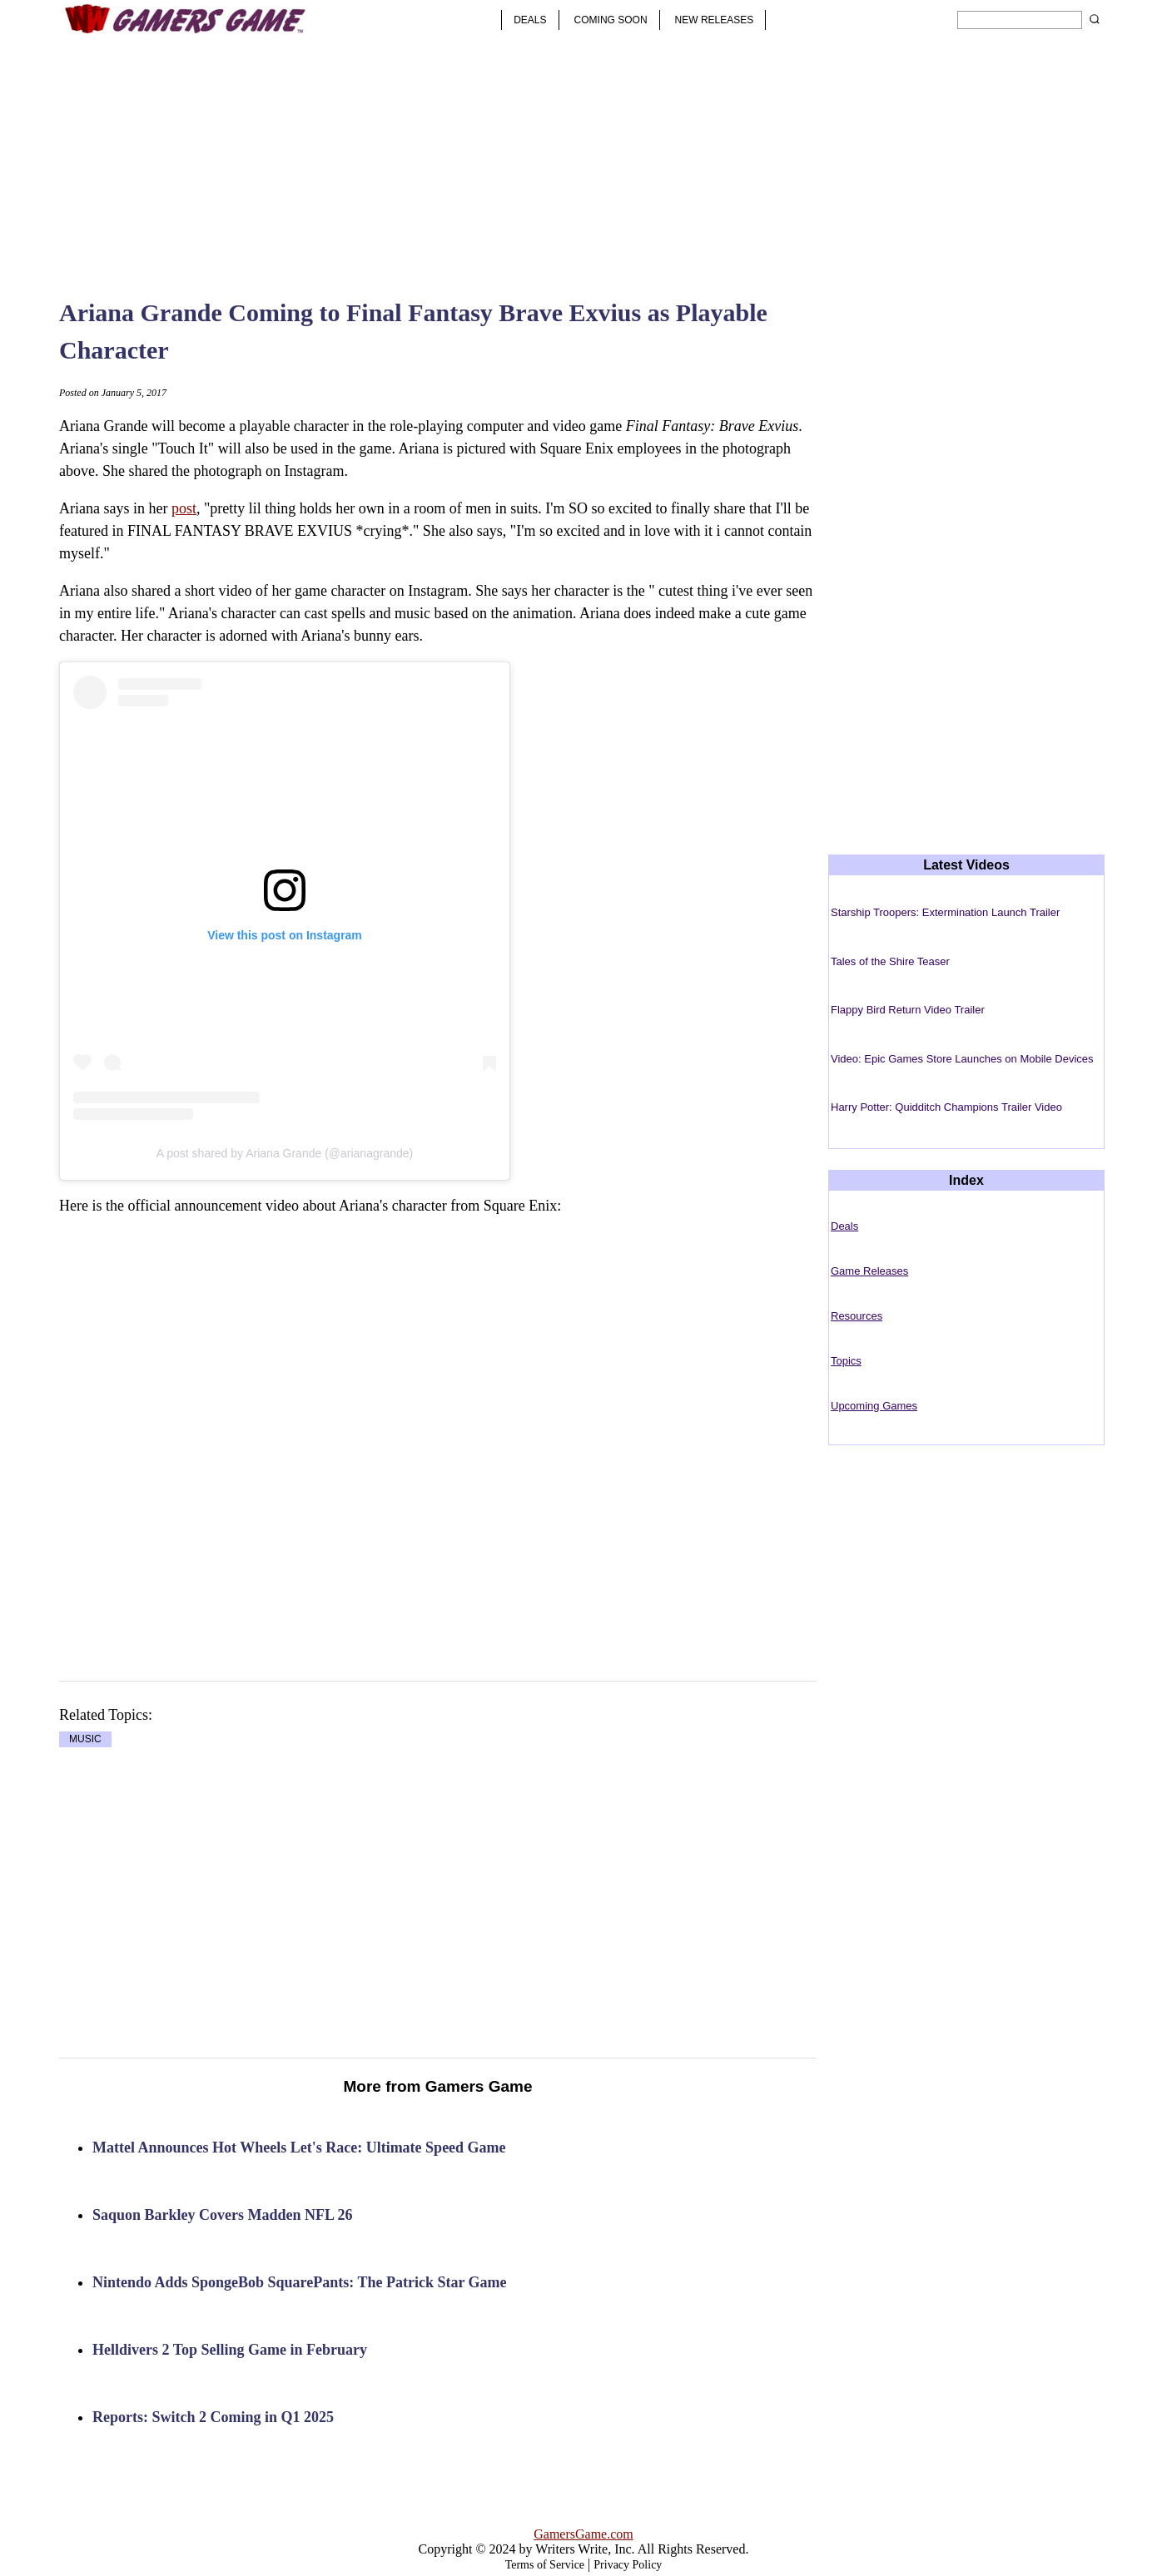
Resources (856, 1316)
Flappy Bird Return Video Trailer (908, 1009)
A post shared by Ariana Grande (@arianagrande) (284, 1153)
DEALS (530, 20)
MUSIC (85, 1739)
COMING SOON (611, 20)
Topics (846, 1361)
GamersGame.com (583, 2534)
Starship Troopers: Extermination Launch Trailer (945, 912)
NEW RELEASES (714, 20)
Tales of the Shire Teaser (890, 961)
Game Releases (869, 1271)
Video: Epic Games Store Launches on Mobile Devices (962, 1059)
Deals (844, 1226)
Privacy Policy (627, 2565)
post (183, 508)
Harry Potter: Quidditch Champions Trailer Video (946, 1107)
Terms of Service (544, 2565)
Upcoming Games (874, 1405)
